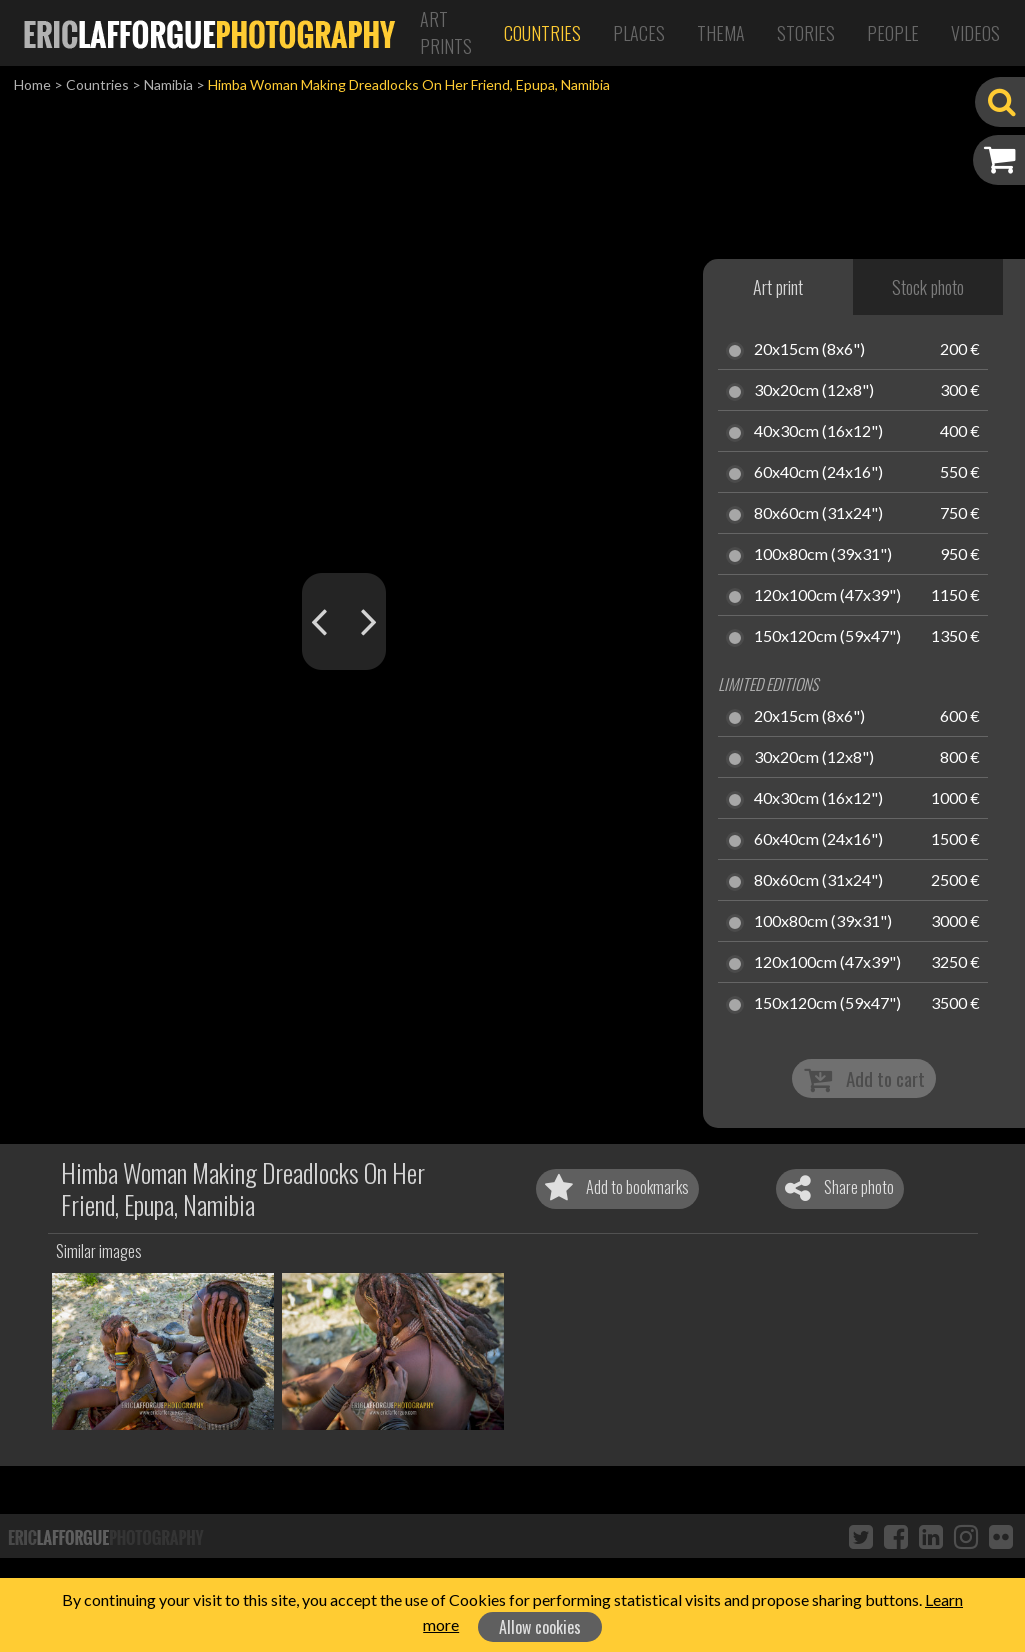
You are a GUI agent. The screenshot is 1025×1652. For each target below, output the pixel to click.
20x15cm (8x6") (809, 350)
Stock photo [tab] (928, 287)
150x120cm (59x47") (827, 637)
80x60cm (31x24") (818, 514)
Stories (806, 33)
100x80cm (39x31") (823, 555)
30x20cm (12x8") (814, 391)
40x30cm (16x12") (818, 432)
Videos (975, 33)
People (893, 33)
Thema (721, 33)
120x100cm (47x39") (827, 596)
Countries (542, 33)
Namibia (168, 84)
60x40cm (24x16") (818, 473)
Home (32, 84)
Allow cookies (540, 1627)
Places (639, 33)
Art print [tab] (778, 287)
